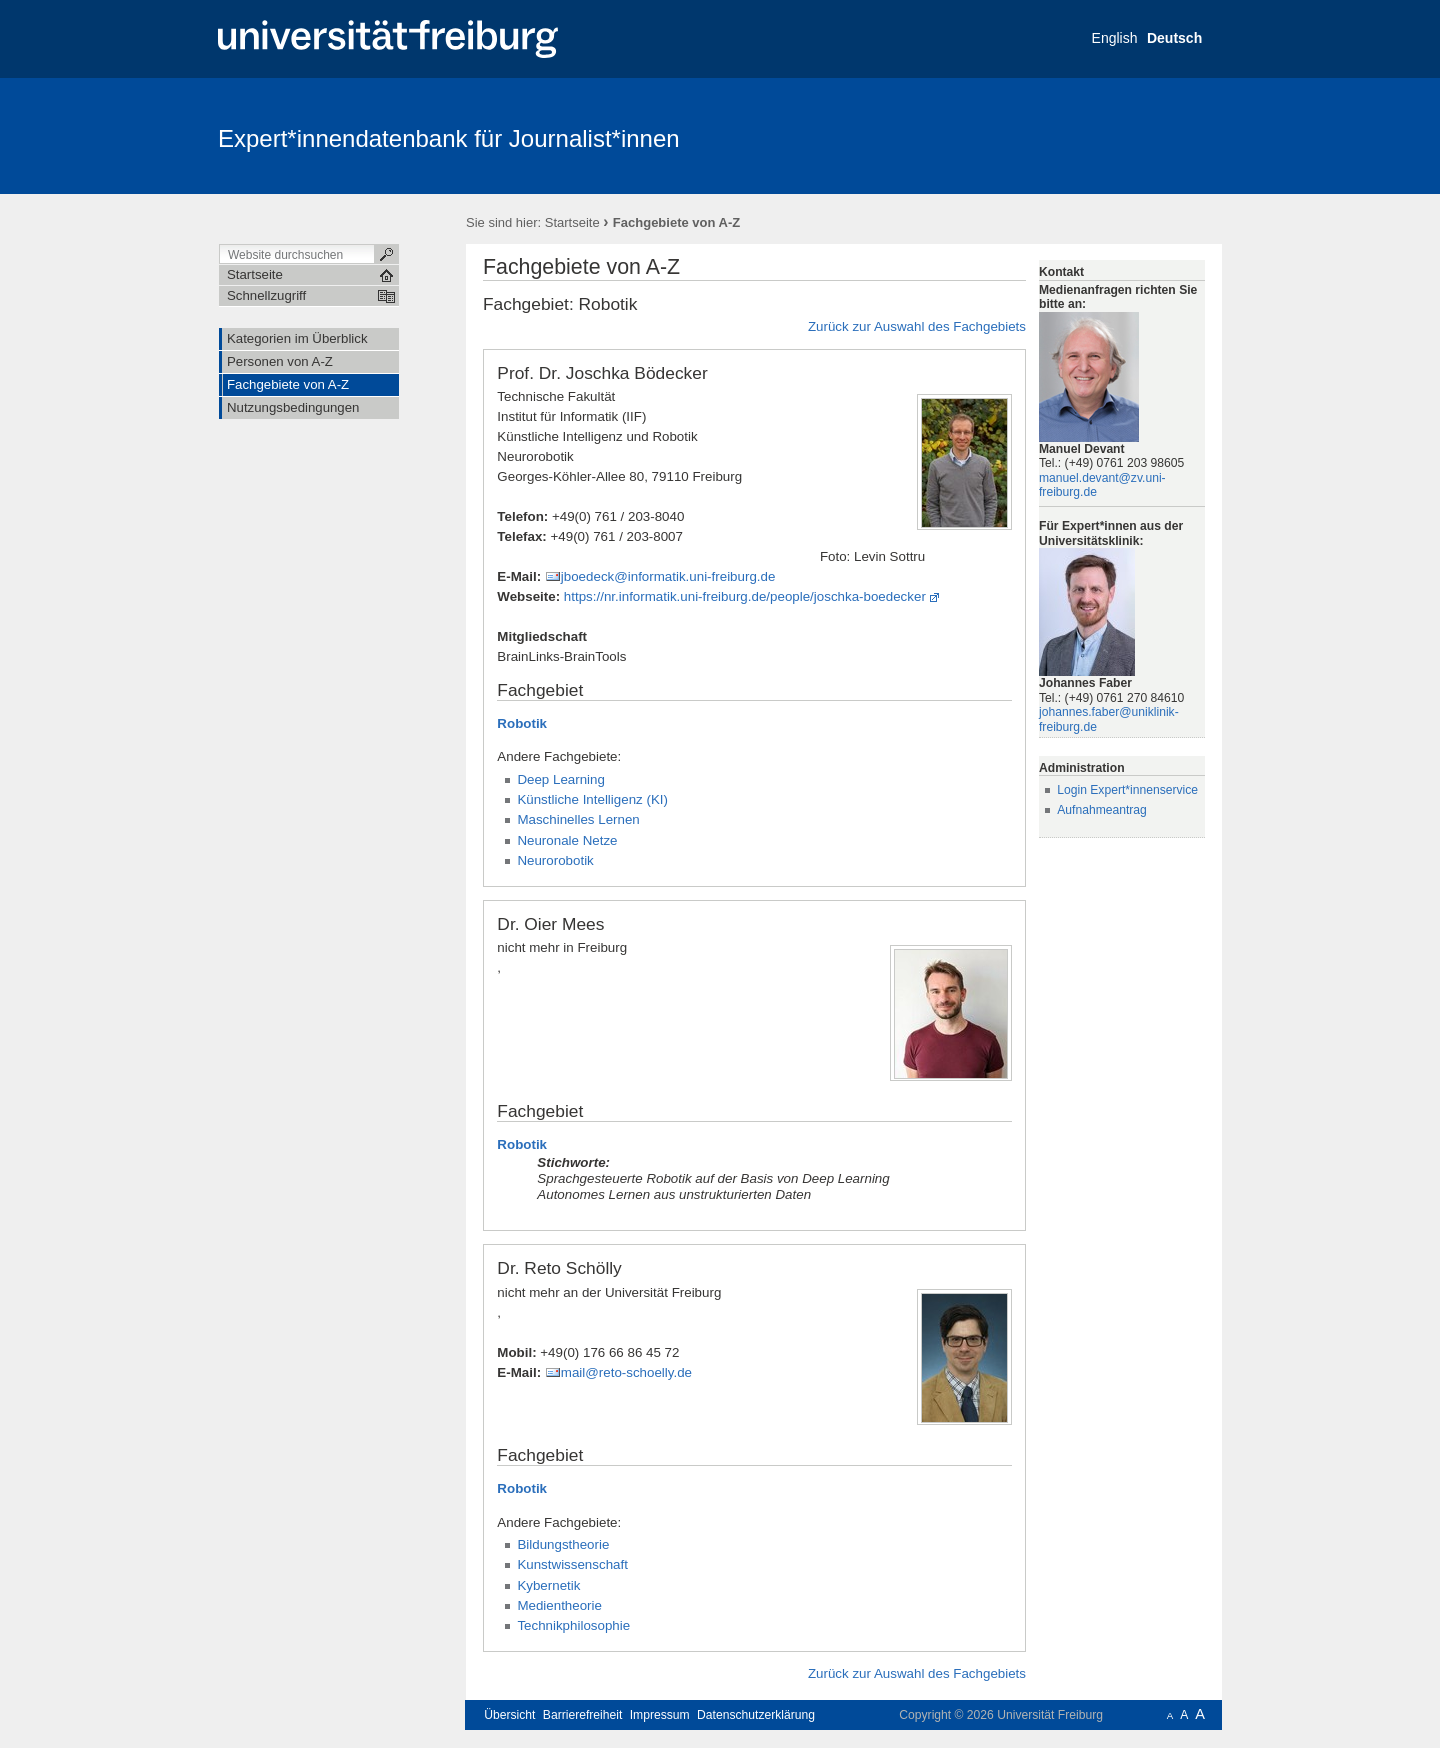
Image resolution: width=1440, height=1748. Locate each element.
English (1115, 38)
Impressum (660, 1715)
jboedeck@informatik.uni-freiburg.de (668, 576)
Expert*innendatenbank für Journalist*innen (449, 138)
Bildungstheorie (563, 1544)
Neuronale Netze (567, 840)
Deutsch (1174, 38)
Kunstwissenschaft (572, 1564)
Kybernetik (548, 1585)
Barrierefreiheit (583, 1715)
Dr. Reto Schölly (559, 1268)
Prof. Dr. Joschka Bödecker (602, 373)
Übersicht (509, 1715)
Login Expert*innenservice (1127, 790)
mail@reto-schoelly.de (626, 1372)
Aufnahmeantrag (1102, 810)
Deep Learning (561, 779)
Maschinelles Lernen (578, 819)
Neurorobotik (555, 860)
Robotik (522, 723)
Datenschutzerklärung (756, 1715)
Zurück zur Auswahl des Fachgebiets (917, 326)
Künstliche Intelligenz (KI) (592, 799)
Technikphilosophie (573, 1625)
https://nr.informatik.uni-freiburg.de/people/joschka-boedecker (745, 596)
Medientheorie (559, 1605)
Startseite (572, 222)
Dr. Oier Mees (550, 924)
